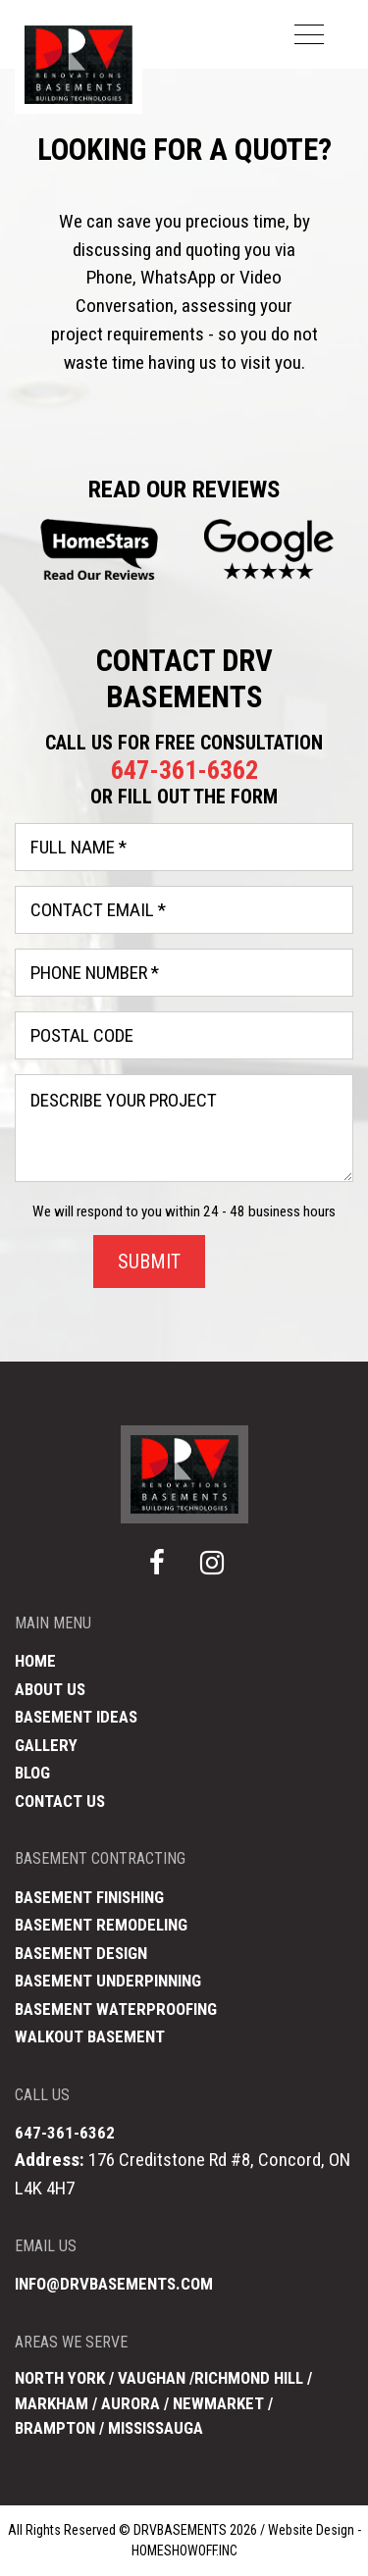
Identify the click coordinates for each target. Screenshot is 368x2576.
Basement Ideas (76, 1716)
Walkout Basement (90, 2036)
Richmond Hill (248, 2378)
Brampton (55, 2428)
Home (35, 1661)
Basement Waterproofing (116, 2009)
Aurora (132, 2403)
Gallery (46, 1745)
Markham (51, 2403)
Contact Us (60, 1801)
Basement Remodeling (101, 1924)
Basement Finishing (89, 1897)
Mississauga (155, 2428)
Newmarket (218, 2403)
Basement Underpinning (108, 1980)
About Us (50, 1689)
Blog (32, 1772)
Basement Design (81, 1953)
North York (60, 2378)
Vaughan (151, 2378)
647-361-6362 (184, 769)
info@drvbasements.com (114, 2283)
